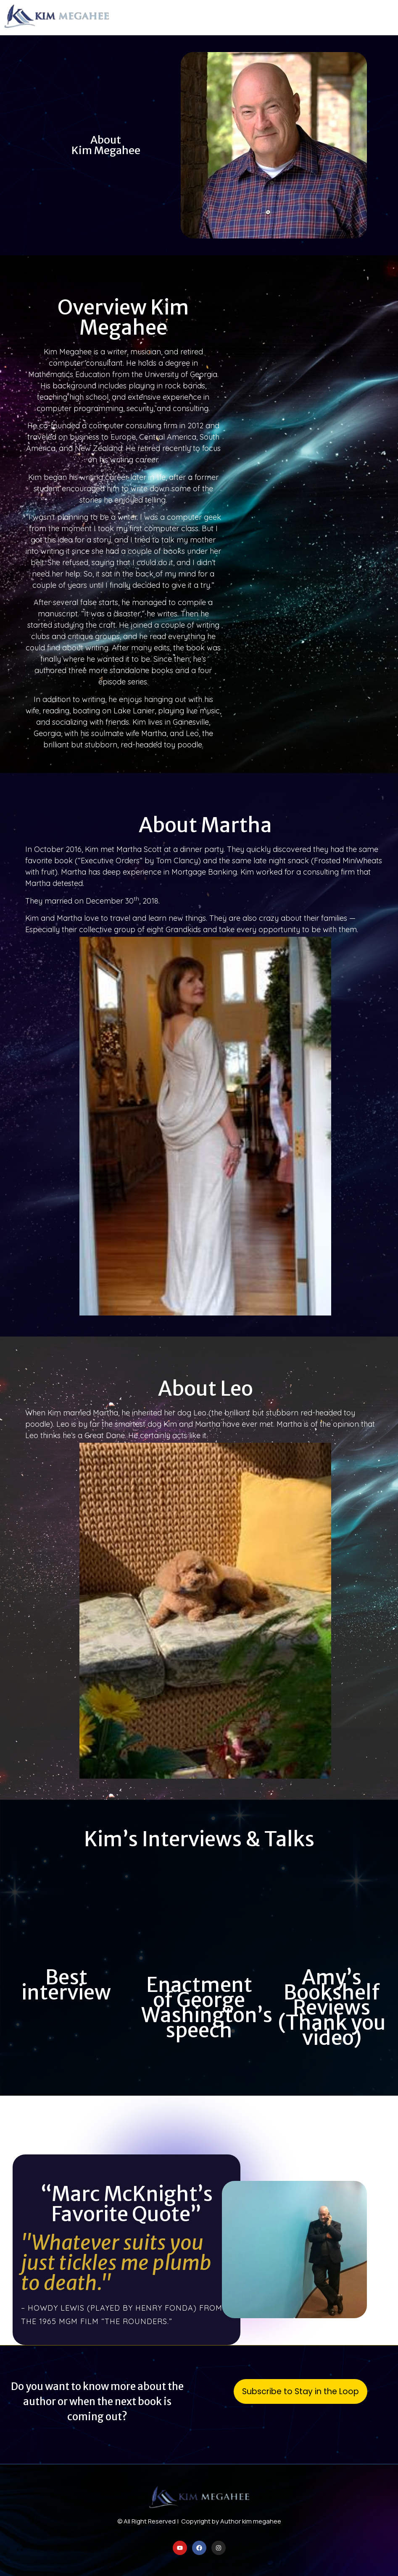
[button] (385, 17)
